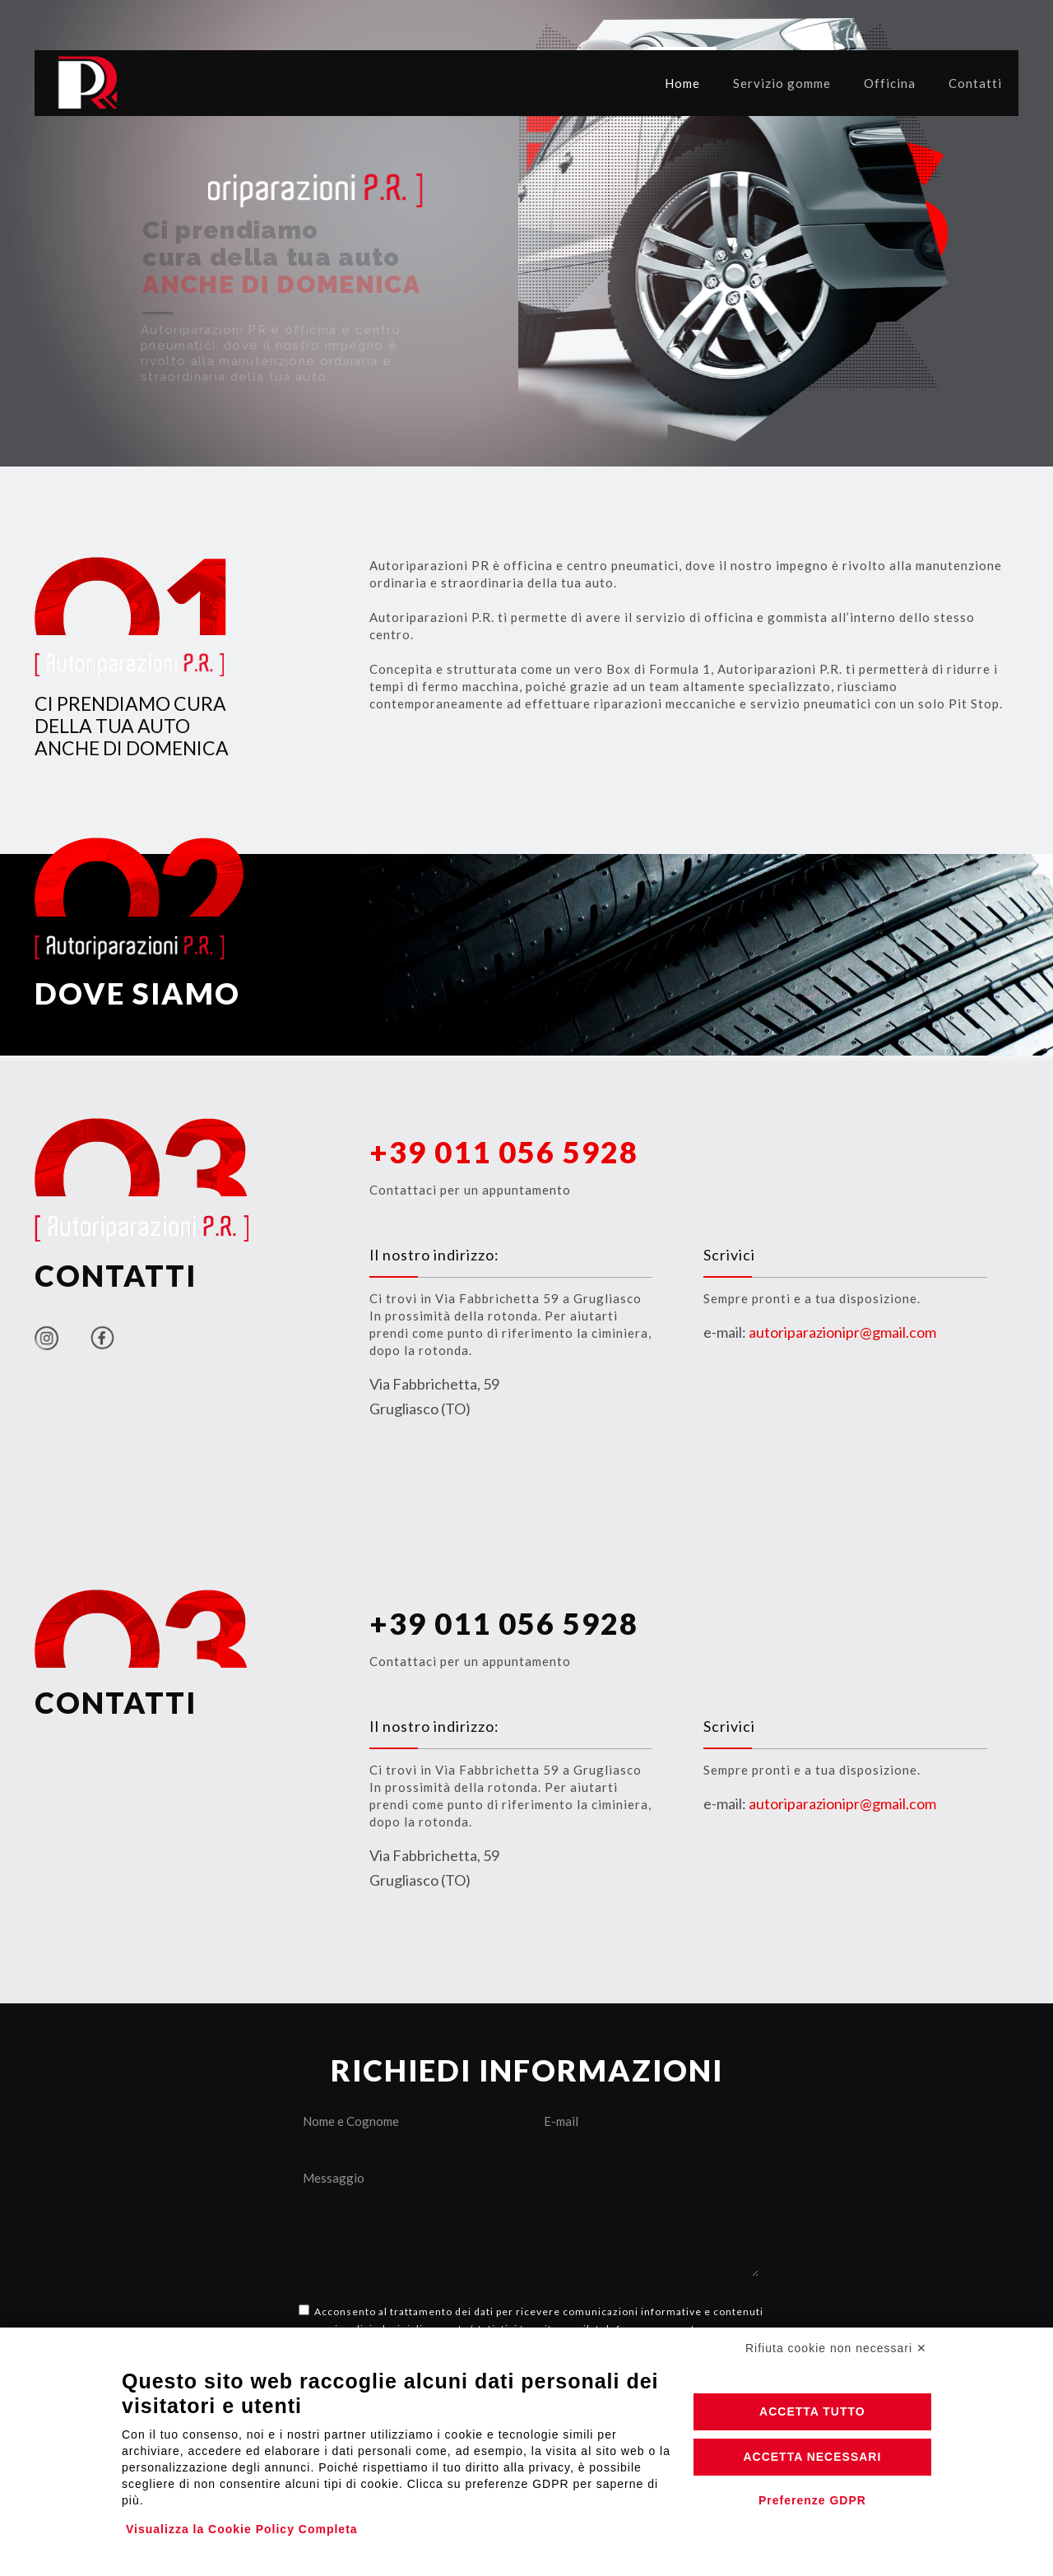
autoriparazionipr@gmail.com (842, 1332)
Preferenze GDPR (812, 2500)
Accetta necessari (812, 2456)
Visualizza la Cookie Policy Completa (242, 2529)
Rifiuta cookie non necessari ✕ (836, 2348)
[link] (46, 1337)
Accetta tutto (812, 2411)
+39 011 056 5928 (503, 1623)
